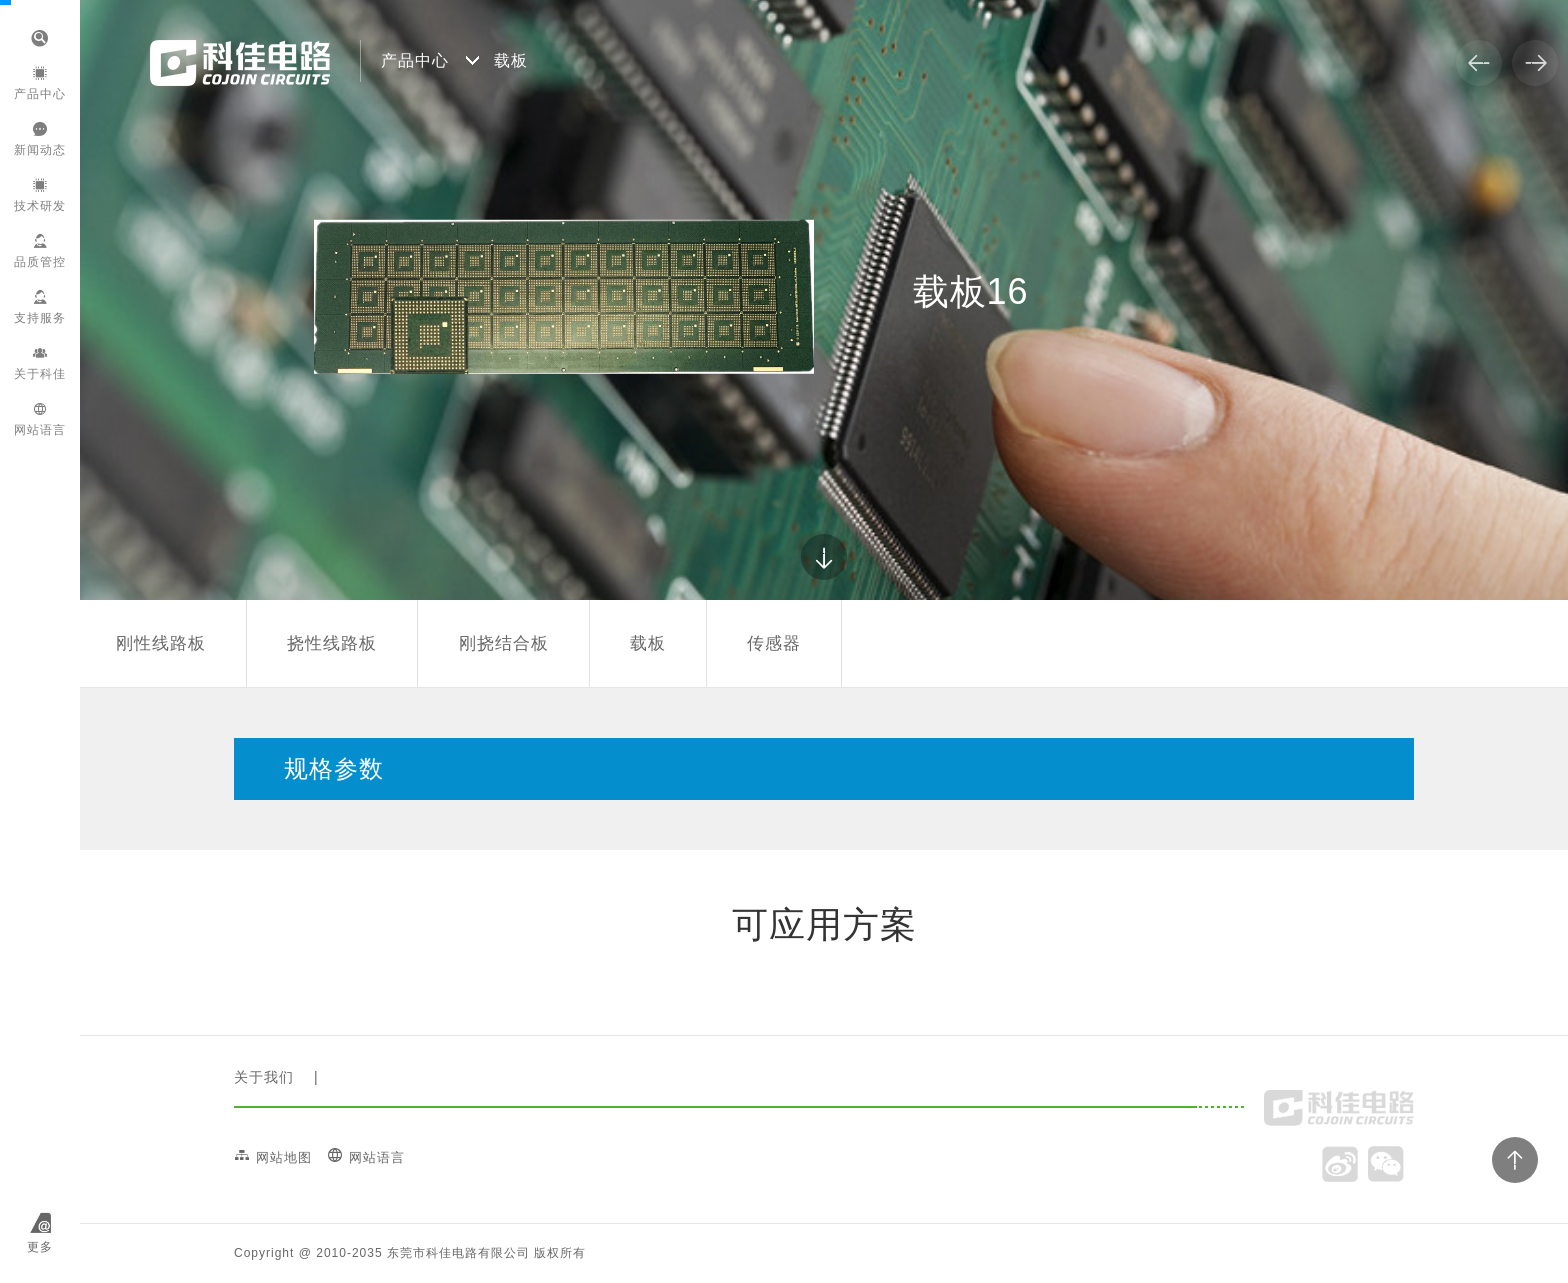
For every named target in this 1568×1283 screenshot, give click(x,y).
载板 (648, 643)
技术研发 (40, 195)
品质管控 (40, 251)
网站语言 (40, 419)
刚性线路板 (161, 643)
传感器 (774, 643)
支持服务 (40, 307)
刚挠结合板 (504, 643)
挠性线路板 (332, 643)
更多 (40, 1247)
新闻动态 (40, 139)
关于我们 (264, 1077)
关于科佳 (40, 363)
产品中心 (40, 83)
